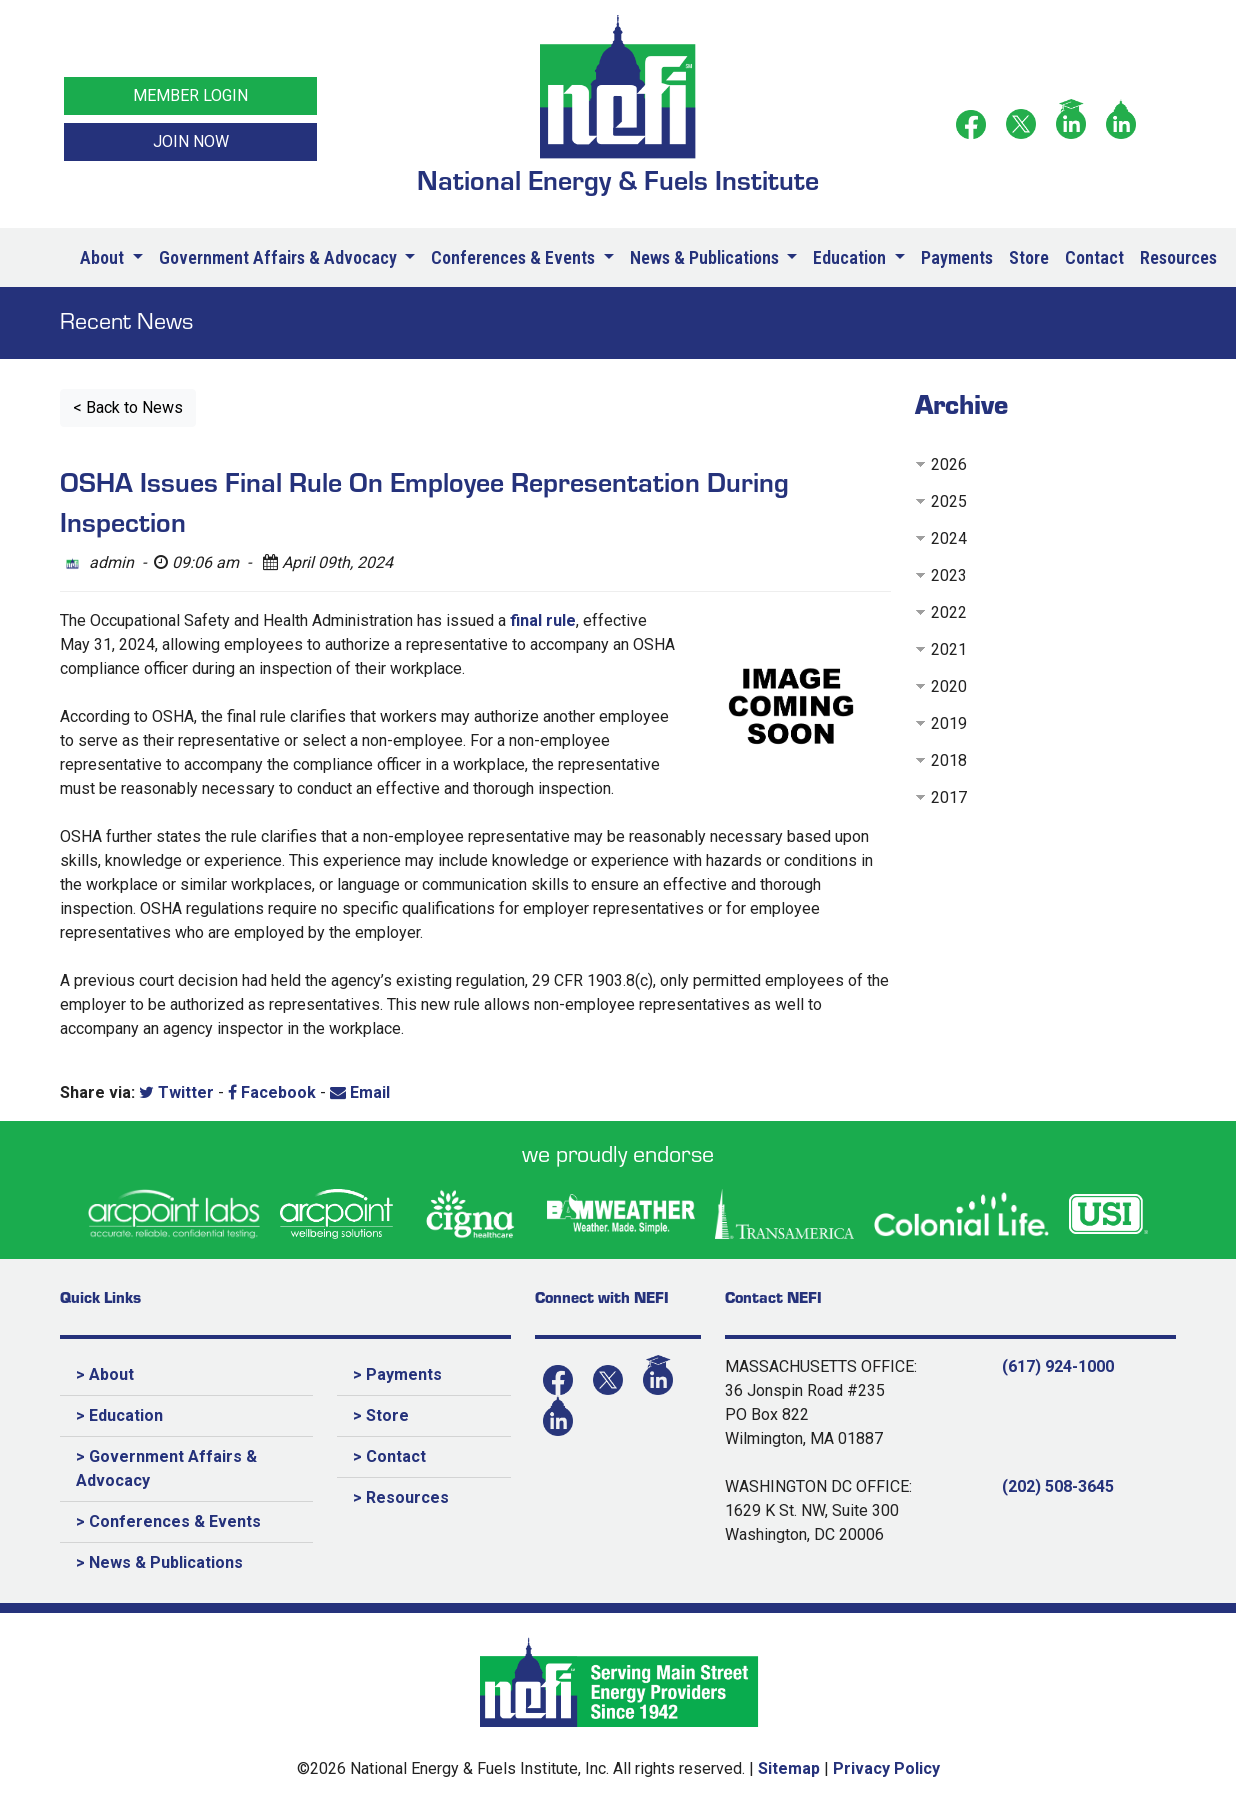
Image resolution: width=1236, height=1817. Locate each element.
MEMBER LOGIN (190, 95)
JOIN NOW (191, 141)
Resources (1178, 257)
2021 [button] (949, 649)
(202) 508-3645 (1058, 1486)
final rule (543, 620)
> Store (381, 1415)
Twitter (176, 1092)
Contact (1094, 257)
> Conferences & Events (168, 1521)
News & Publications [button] (706, 257)
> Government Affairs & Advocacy (166, 1468)
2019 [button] (949, 723)
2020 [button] (949, 686)
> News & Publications (159, 1562)
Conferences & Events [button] (515, 257)
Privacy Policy (886, 1768)
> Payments (397, 1374)
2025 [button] (949, 501)
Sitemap (789, 1768)
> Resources (401, 1497)
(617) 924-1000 (1058, 1366)
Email (360, 1092)
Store (1029, 257)
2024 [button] (949, 538)
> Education (119, 1415)
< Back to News (128, 407)
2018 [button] (949, 760)
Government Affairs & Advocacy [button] (280, 257)
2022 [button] (949, 612)
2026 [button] (949, 464)
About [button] (104, 257)
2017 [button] (949, 797)
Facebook (272, 1092)
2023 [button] (949, 575)
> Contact (389, 1456)
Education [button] (851, 257)
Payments (957, 257)
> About (105, 1374)
